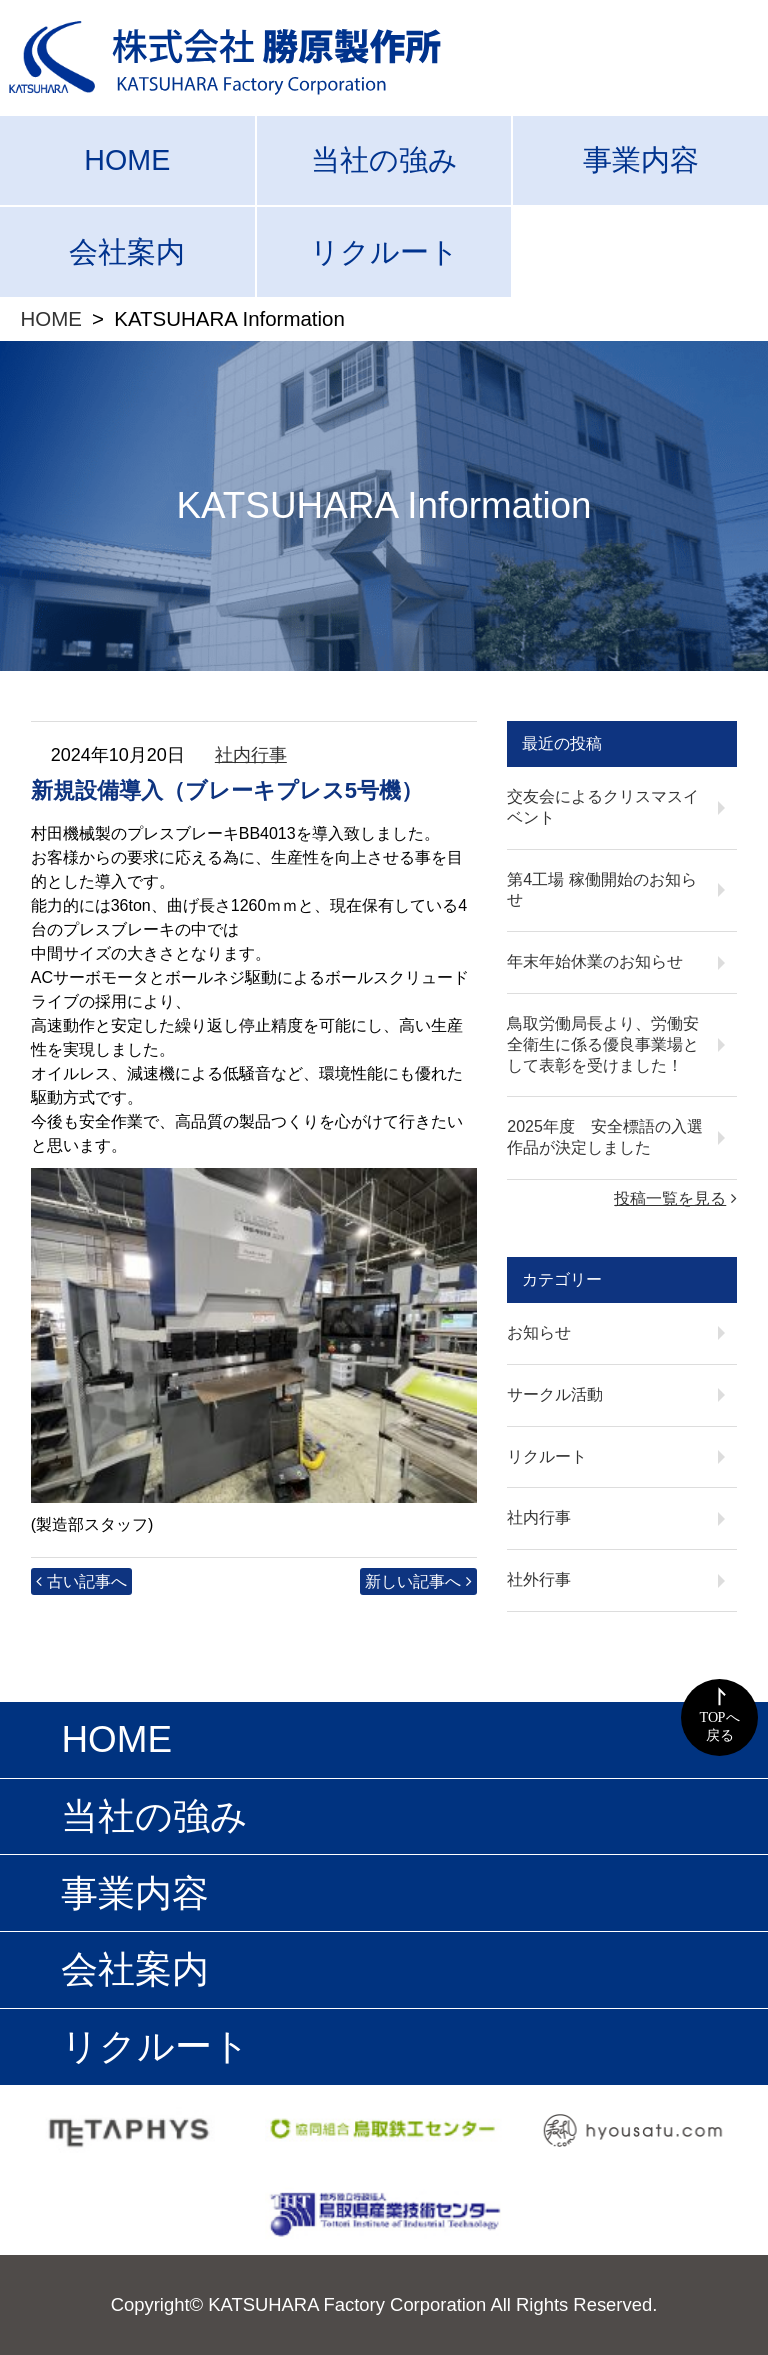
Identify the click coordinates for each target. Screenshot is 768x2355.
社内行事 (251, 755)
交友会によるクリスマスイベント (603, 807)
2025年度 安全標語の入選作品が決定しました (605, 1137)
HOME (127, 160)
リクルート (384, 252)
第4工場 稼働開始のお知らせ (601, 890)
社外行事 (539, 1579)
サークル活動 (555, 1394)
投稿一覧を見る (670, 1198)
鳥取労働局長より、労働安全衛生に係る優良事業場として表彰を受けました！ (603, 1044)
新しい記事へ (413, 1581)
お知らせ (539, 1332)
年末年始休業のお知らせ (595, 961)
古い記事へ (87, 1581)
